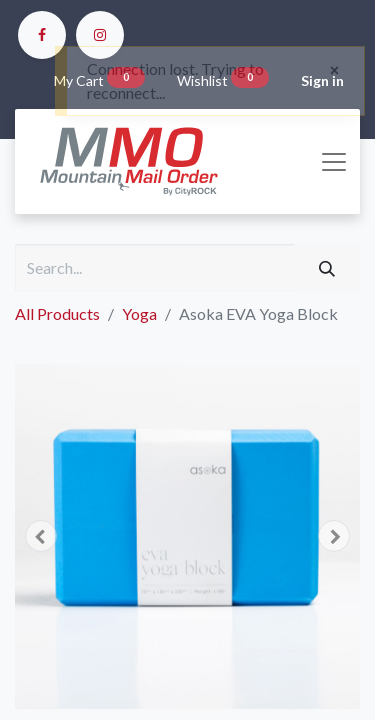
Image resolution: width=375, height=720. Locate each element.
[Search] (327, 268)
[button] (41, 536)
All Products (57, 313)
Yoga (139, 313)
